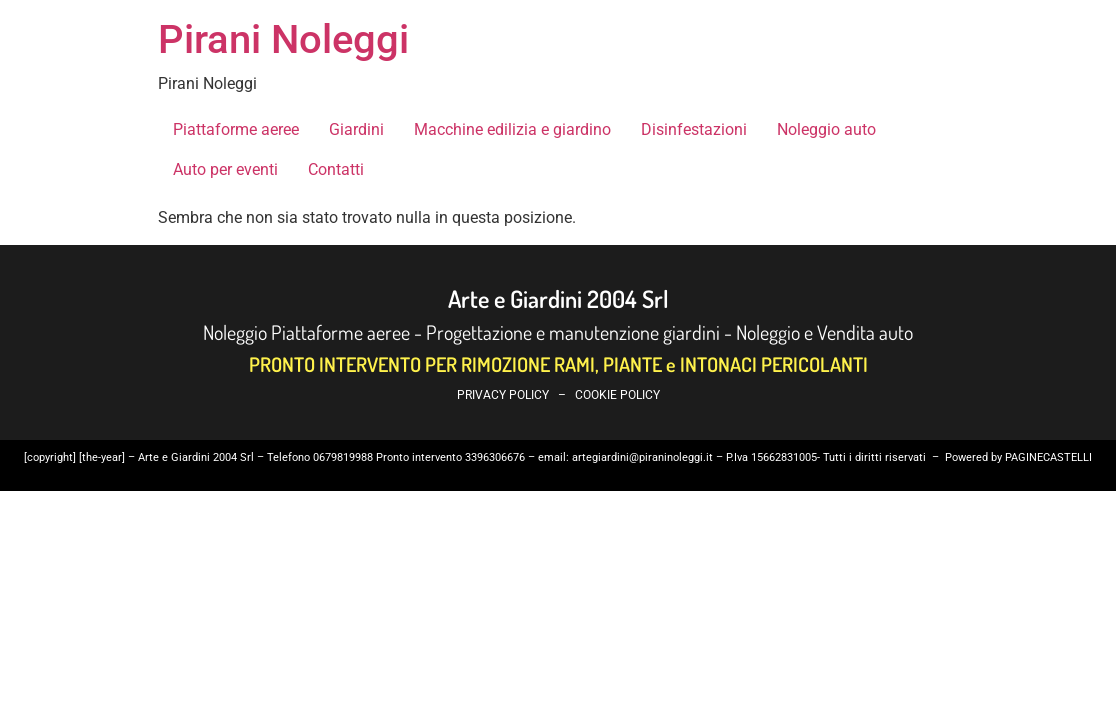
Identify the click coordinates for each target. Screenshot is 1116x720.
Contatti (336, 169)
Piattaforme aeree (236, 129)
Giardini (356, 129)
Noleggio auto (826, 129)
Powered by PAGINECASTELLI (1018, 457)
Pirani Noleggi (283, 39)
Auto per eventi (225, 169)
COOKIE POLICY (617, 395)
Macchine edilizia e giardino (512, 129)
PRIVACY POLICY (503, 395)
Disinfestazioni (694, 129)
